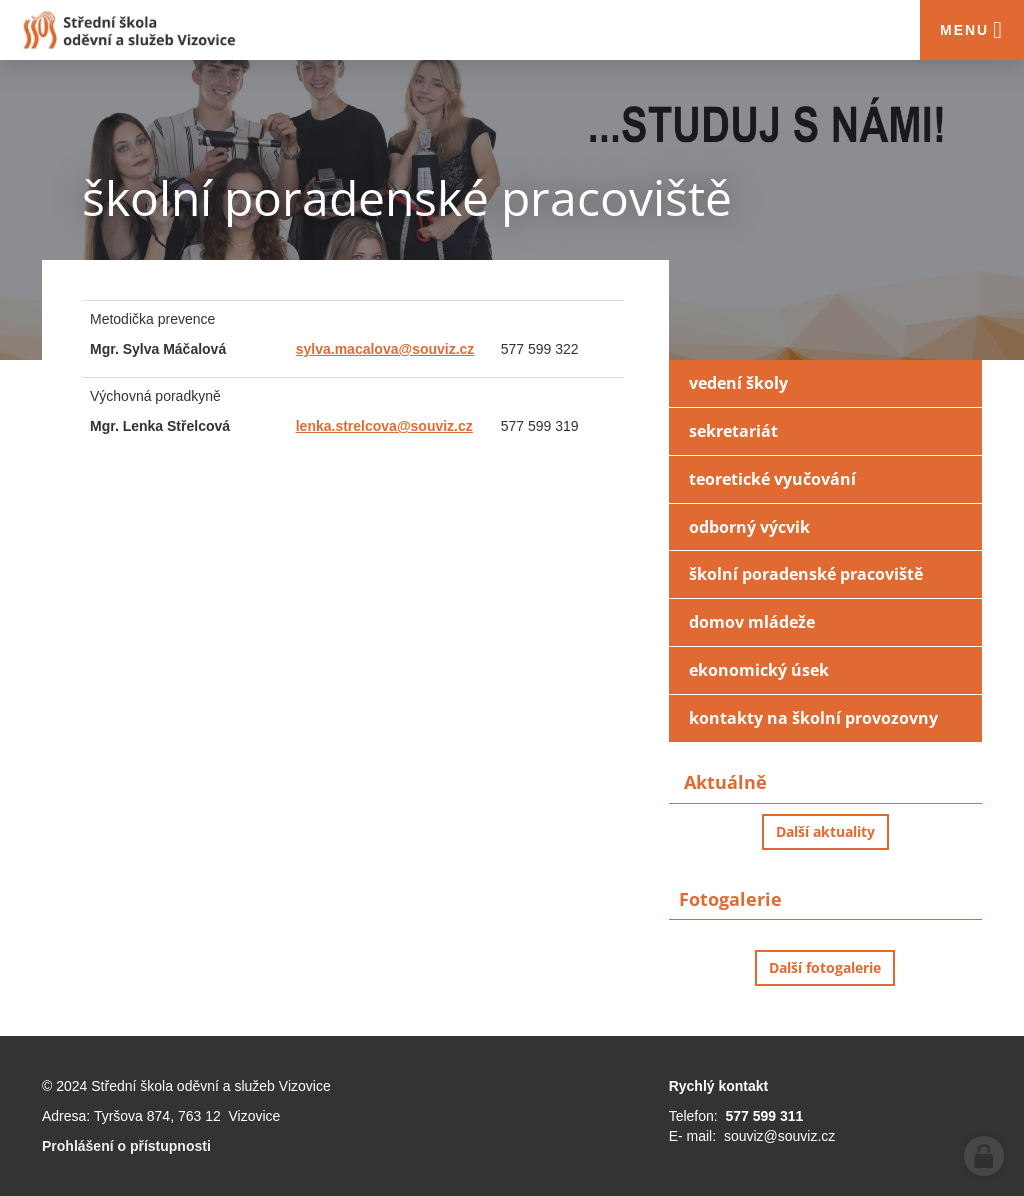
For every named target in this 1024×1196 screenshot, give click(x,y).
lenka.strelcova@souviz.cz (384, 426)
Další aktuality (825, 831)
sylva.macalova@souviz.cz (385, 349)
